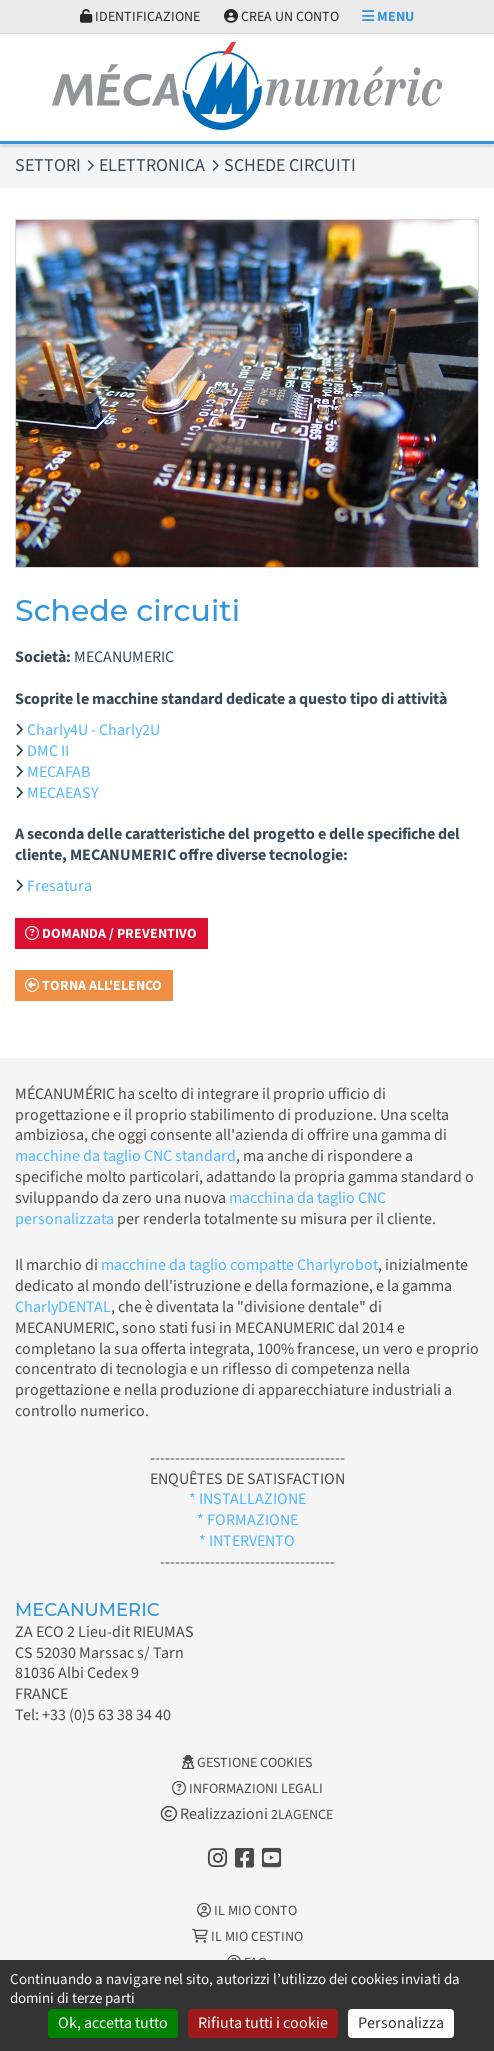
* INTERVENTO (247, 1541)
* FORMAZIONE (247, 1520)
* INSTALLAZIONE (247, 1499)
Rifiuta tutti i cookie (263, 2023)
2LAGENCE (302, 1815)
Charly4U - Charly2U (93, 730)
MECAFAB (58, 772)
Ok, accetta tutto (113, 2023)
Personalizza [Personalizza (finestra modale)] (401, 2023)
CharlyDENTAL (63, 1307)
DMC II (48, 751)
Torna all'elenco (93, 986)
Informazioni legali (247, 1789)
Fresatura (59, 886)
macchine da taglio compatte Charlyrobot (239, 1265)
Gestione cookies (247, 1763)
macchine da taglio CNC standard (125, 1156)
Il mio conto (247, 1911)
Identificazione (140, 17)
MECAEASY (63, 793)
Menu (388, 17)
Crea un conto (281, 17)
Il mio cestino (247, 1937)
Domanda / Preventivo (111, 934)
